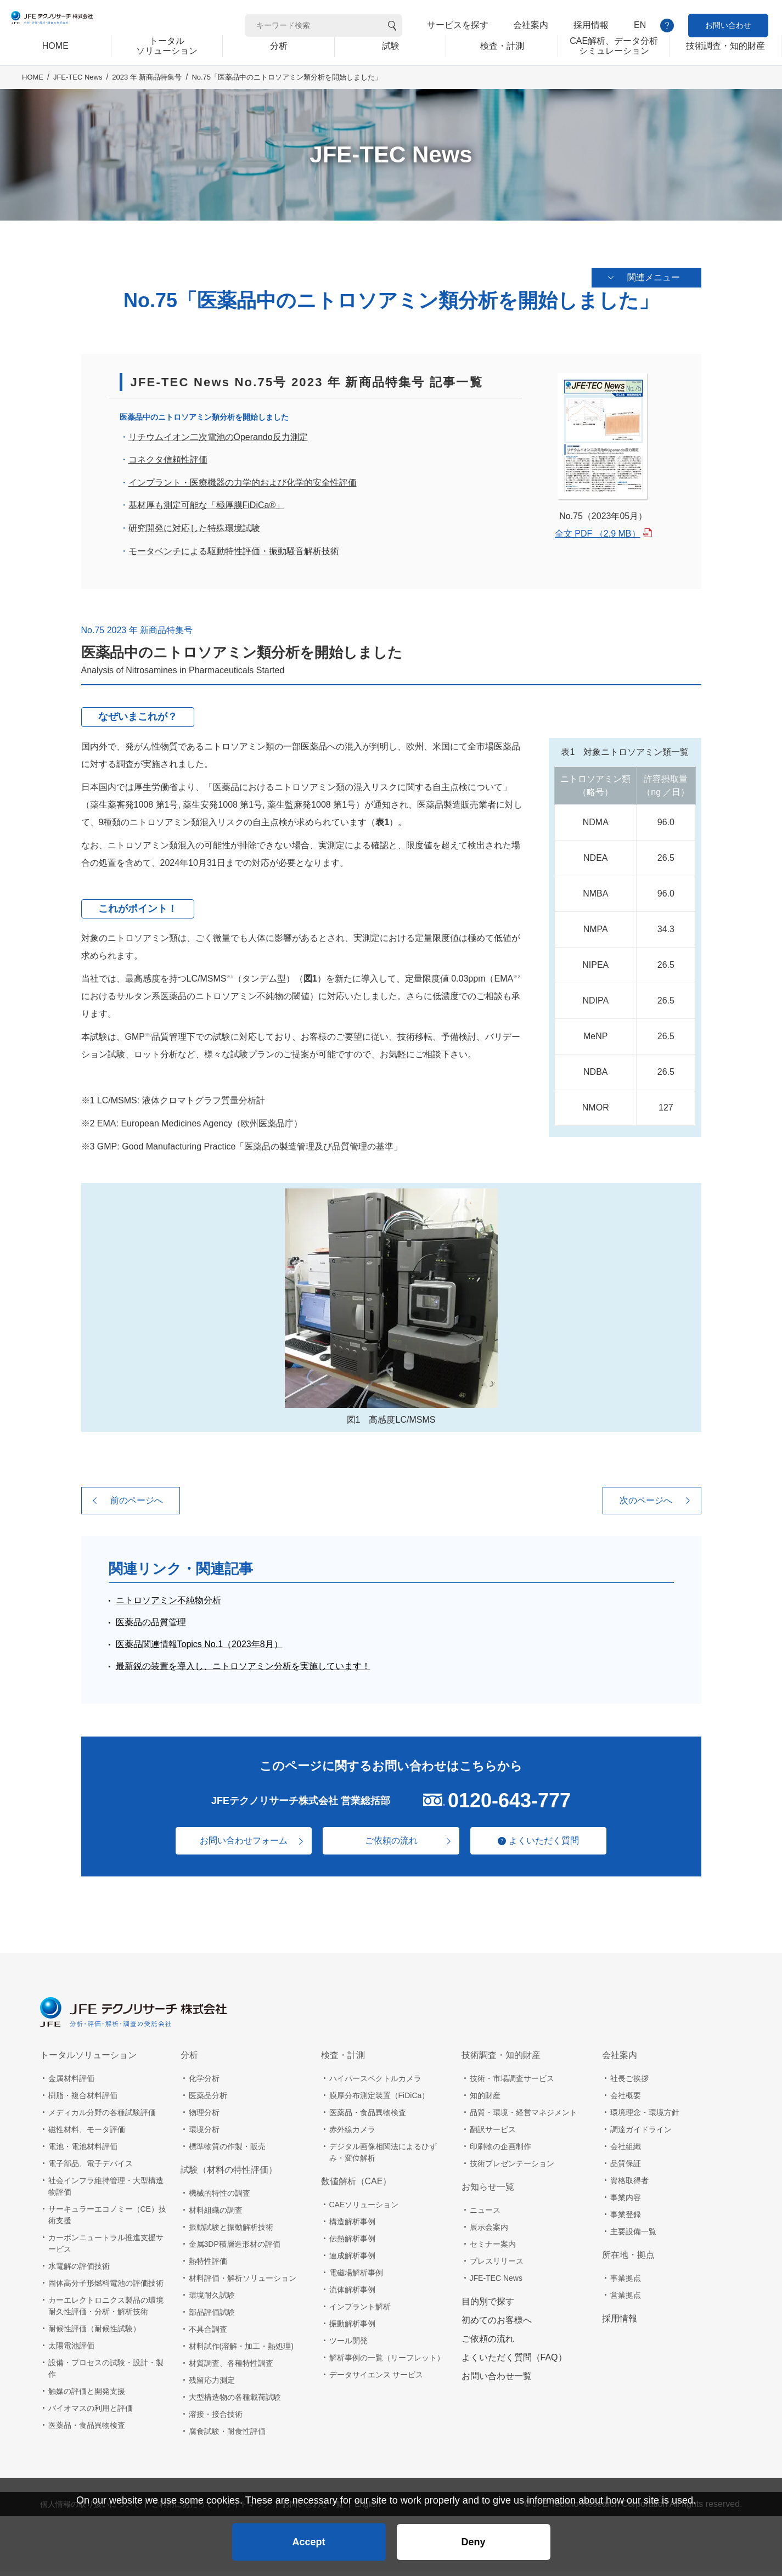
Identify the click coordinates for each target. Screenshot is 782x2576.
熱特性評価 (208, 2265)
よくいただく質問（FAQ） (514, 2361)
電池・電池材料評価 (82, 2150)
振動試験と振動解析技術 (231, 2231)
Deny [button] (473, 2535)
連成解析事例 (352, 2260)
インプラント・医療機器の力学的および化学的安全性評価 (242, 487)
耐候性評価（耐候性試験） (94, 2333)
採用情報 (591, 25)
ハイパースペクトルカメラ (375, 2082)
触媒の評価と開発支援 (86, 2395)
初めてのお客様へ (497, 2324)
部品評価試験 (212, 2316)
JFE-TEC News (78, 94)
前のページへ (136, 1504)
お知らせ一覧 (488, 2191)
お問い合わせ (728, 25)
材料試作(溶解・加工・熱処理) (241, 2350)
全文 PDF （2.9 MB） (597, 538)
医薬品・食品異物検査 (86, 2429)
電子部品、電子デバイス (90, 2167)
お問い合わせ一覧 (497, 2380)
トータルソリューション (88, 2059)
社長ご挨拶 (629, 2082)
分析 (189, 2059)
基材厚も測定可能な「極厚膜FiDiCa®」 (206, 510)
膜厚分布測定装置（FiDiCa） (379, 2099)
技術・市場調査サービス (512, 2082)
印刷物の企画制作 (500, 2150)
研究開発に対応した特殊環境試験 (194, 532)
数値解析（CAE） (356, 2185)
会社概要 (625, 2099)
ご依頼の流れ (391, 1845)
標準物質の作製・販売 (227, 2150)
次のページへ (646, 1504)
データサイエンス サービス (376, 2379)
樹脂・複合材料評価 (82, 2099)
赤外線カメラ (352, 2133)
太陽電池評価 (71, 2350)
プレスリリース (497, 2265)
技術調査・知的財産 (501, 2059)
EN (640, 25)
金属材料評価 (71, 2082)
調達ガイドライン (641, 2133)
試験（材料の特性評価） (229, 2174)
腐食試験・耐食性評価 (227, 2435)
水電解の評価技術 (79, 2270)
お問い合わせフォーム (238, 1845)
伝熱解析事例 (352, 2243)
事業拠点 (625, 2282)
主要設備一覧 (633, 2235)
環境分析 (204, 2133)
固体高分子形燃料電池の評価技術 (106, 2287)
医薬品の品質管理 (151, 1626)
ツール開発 (348, 2345)
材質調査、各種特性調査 (231, 2367)
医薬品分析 (208, 2099)
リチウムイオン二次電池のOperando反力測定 (218, 441)
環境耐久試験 (212, 2299)
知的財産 (485, 2099)
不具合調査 (208, 2333)
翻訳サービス (493, 2133)
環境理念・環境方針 (644, 2116)
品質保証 (625, 2167)
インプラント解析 (360, 2311)
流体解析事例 (352, 2294)
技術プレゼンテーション (512, 2167)
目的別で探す (488, 2305)
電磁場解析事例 (356, 2277)
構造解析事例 (352, 2226)
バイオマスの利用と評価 (90, 2412)
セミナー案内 (493, 2248)
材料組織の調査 (216, 2214)
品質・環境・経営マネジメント (523, 2116)
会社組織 (625, 2150)
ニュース (485, 2214)
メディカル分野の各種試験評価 (102, 2116)
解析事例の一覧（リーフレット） (387, 2362)
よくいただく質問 (550, 1845)
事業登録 (625, 2218)
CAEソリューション (364, 2209)
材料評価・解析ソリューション (242, 2282)
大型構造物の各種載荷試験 (235, 2401)
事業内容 (625, 2201)
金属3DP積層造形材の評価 (234, 2248)
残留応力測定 (212, 2384)
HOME (32, 94)
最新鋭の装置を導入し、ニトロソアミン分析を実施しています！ (243, 1670)
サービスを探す (457, 25)
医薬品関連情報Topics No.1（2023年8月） (199, 1648)
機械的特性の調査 (219, 2197)
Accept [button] (308, 2535)
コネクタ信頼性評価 (167, 464)
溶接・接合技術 (216, 2418)
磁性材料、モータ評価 (86, 2133)
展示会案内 (489, 2231)
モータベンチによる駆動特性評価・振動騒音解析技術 (233, 555)
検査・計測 (343, 2059)
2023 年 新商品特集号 (147, 94)
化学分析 (204, 2082)
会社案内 (530, 25)
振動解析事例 (352, 2328)
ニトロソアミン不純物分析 (168, 1604)
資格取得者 (629, 2184)
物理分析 (204, 2116)
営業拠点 (625, 2299)
